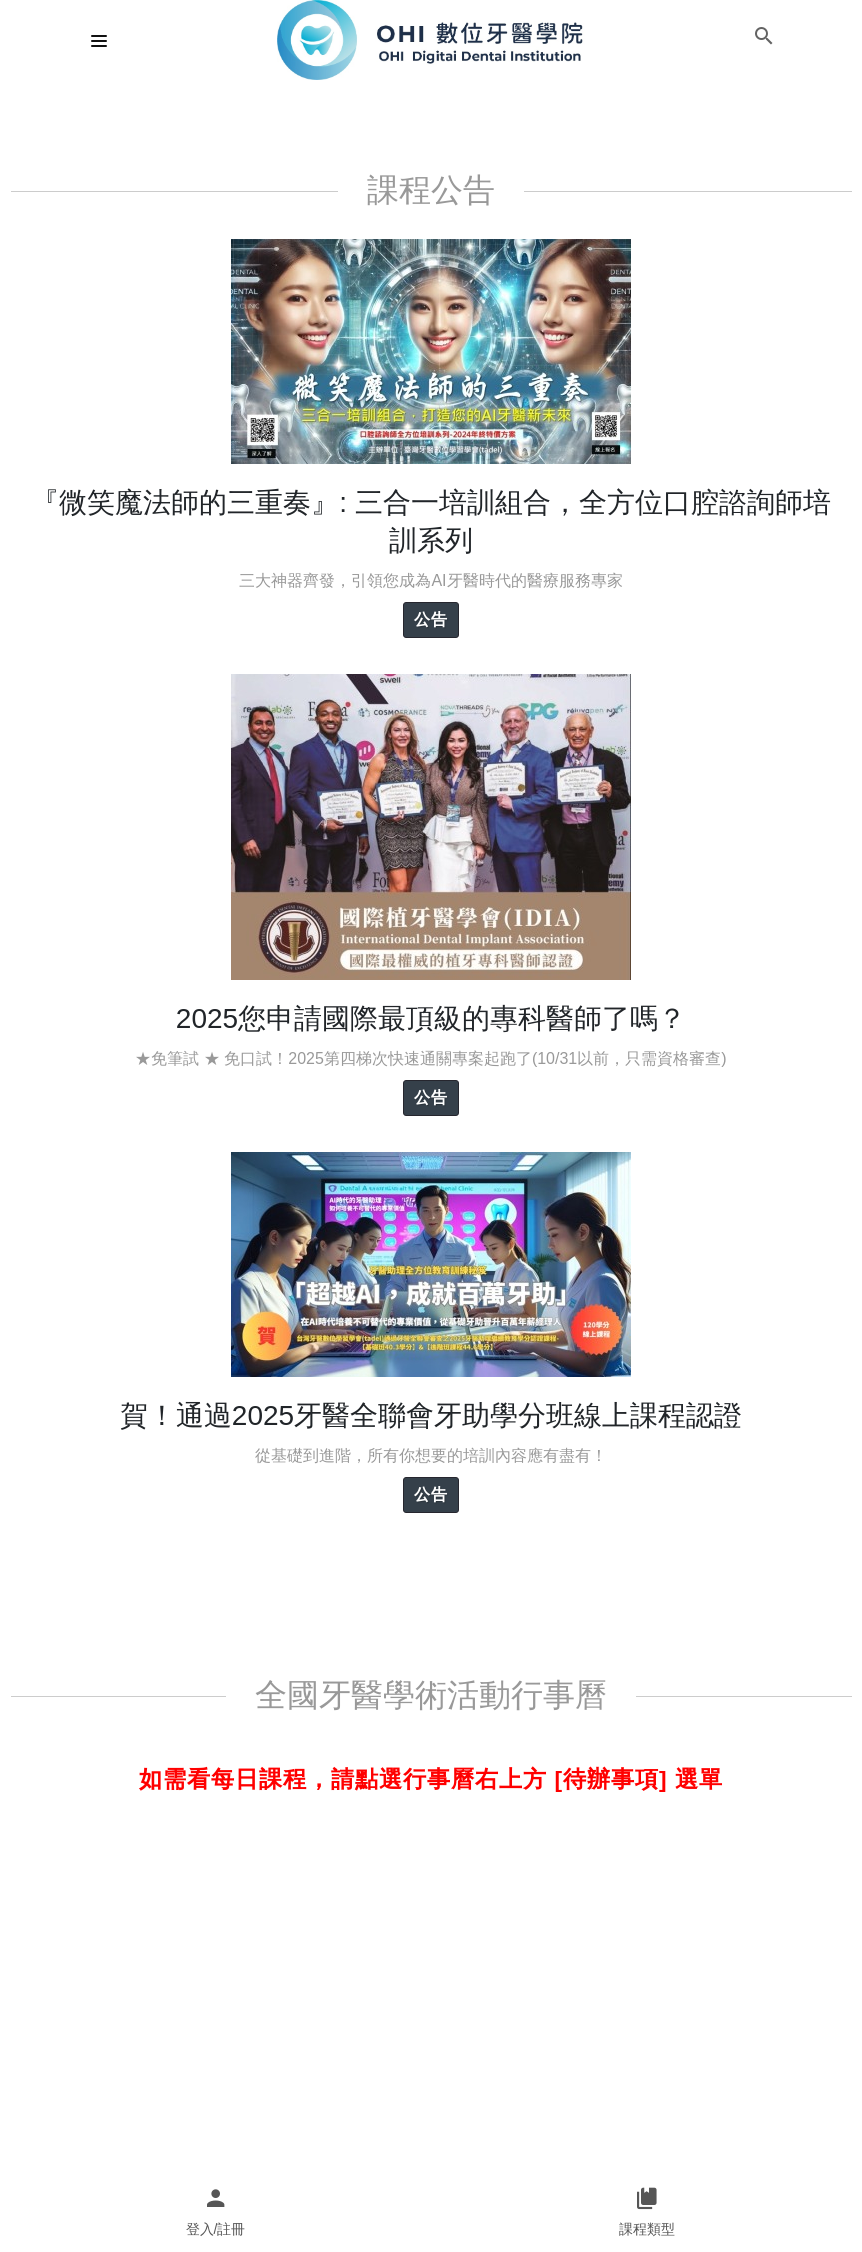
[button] (764, 40)
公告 (431, 619)
